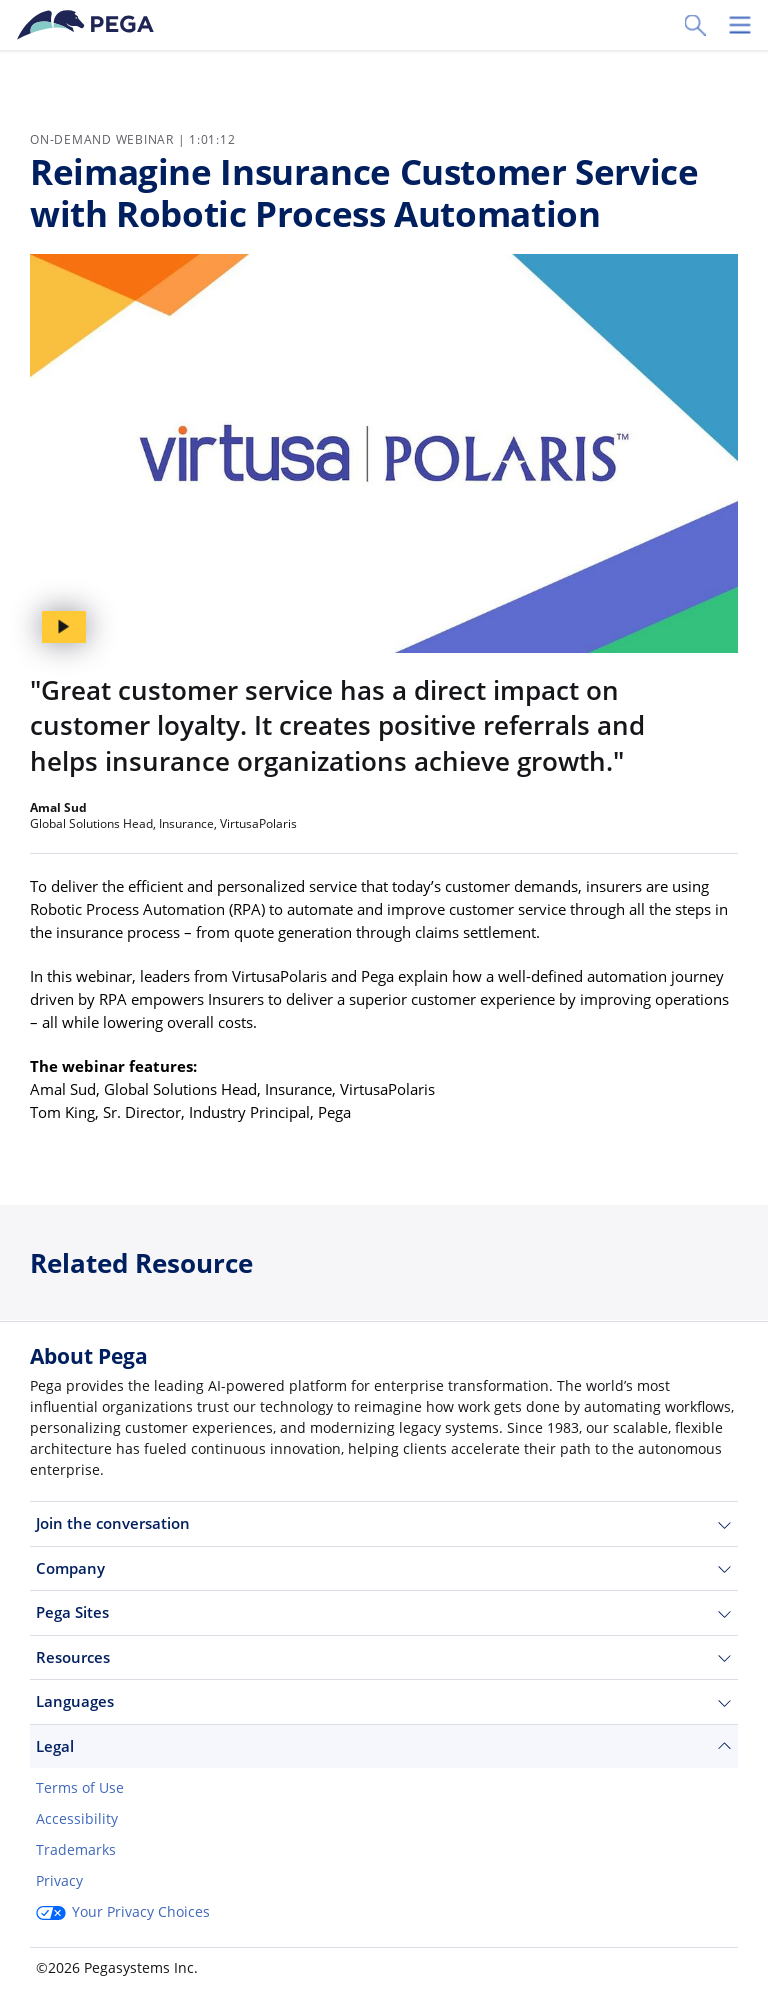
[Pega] (89, 25)
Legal (384, 1746)
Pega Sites (384, 1612)
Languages (384, 1701)
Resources (384, 1657)
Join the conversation (384, 1523)
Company (384, 1568)
